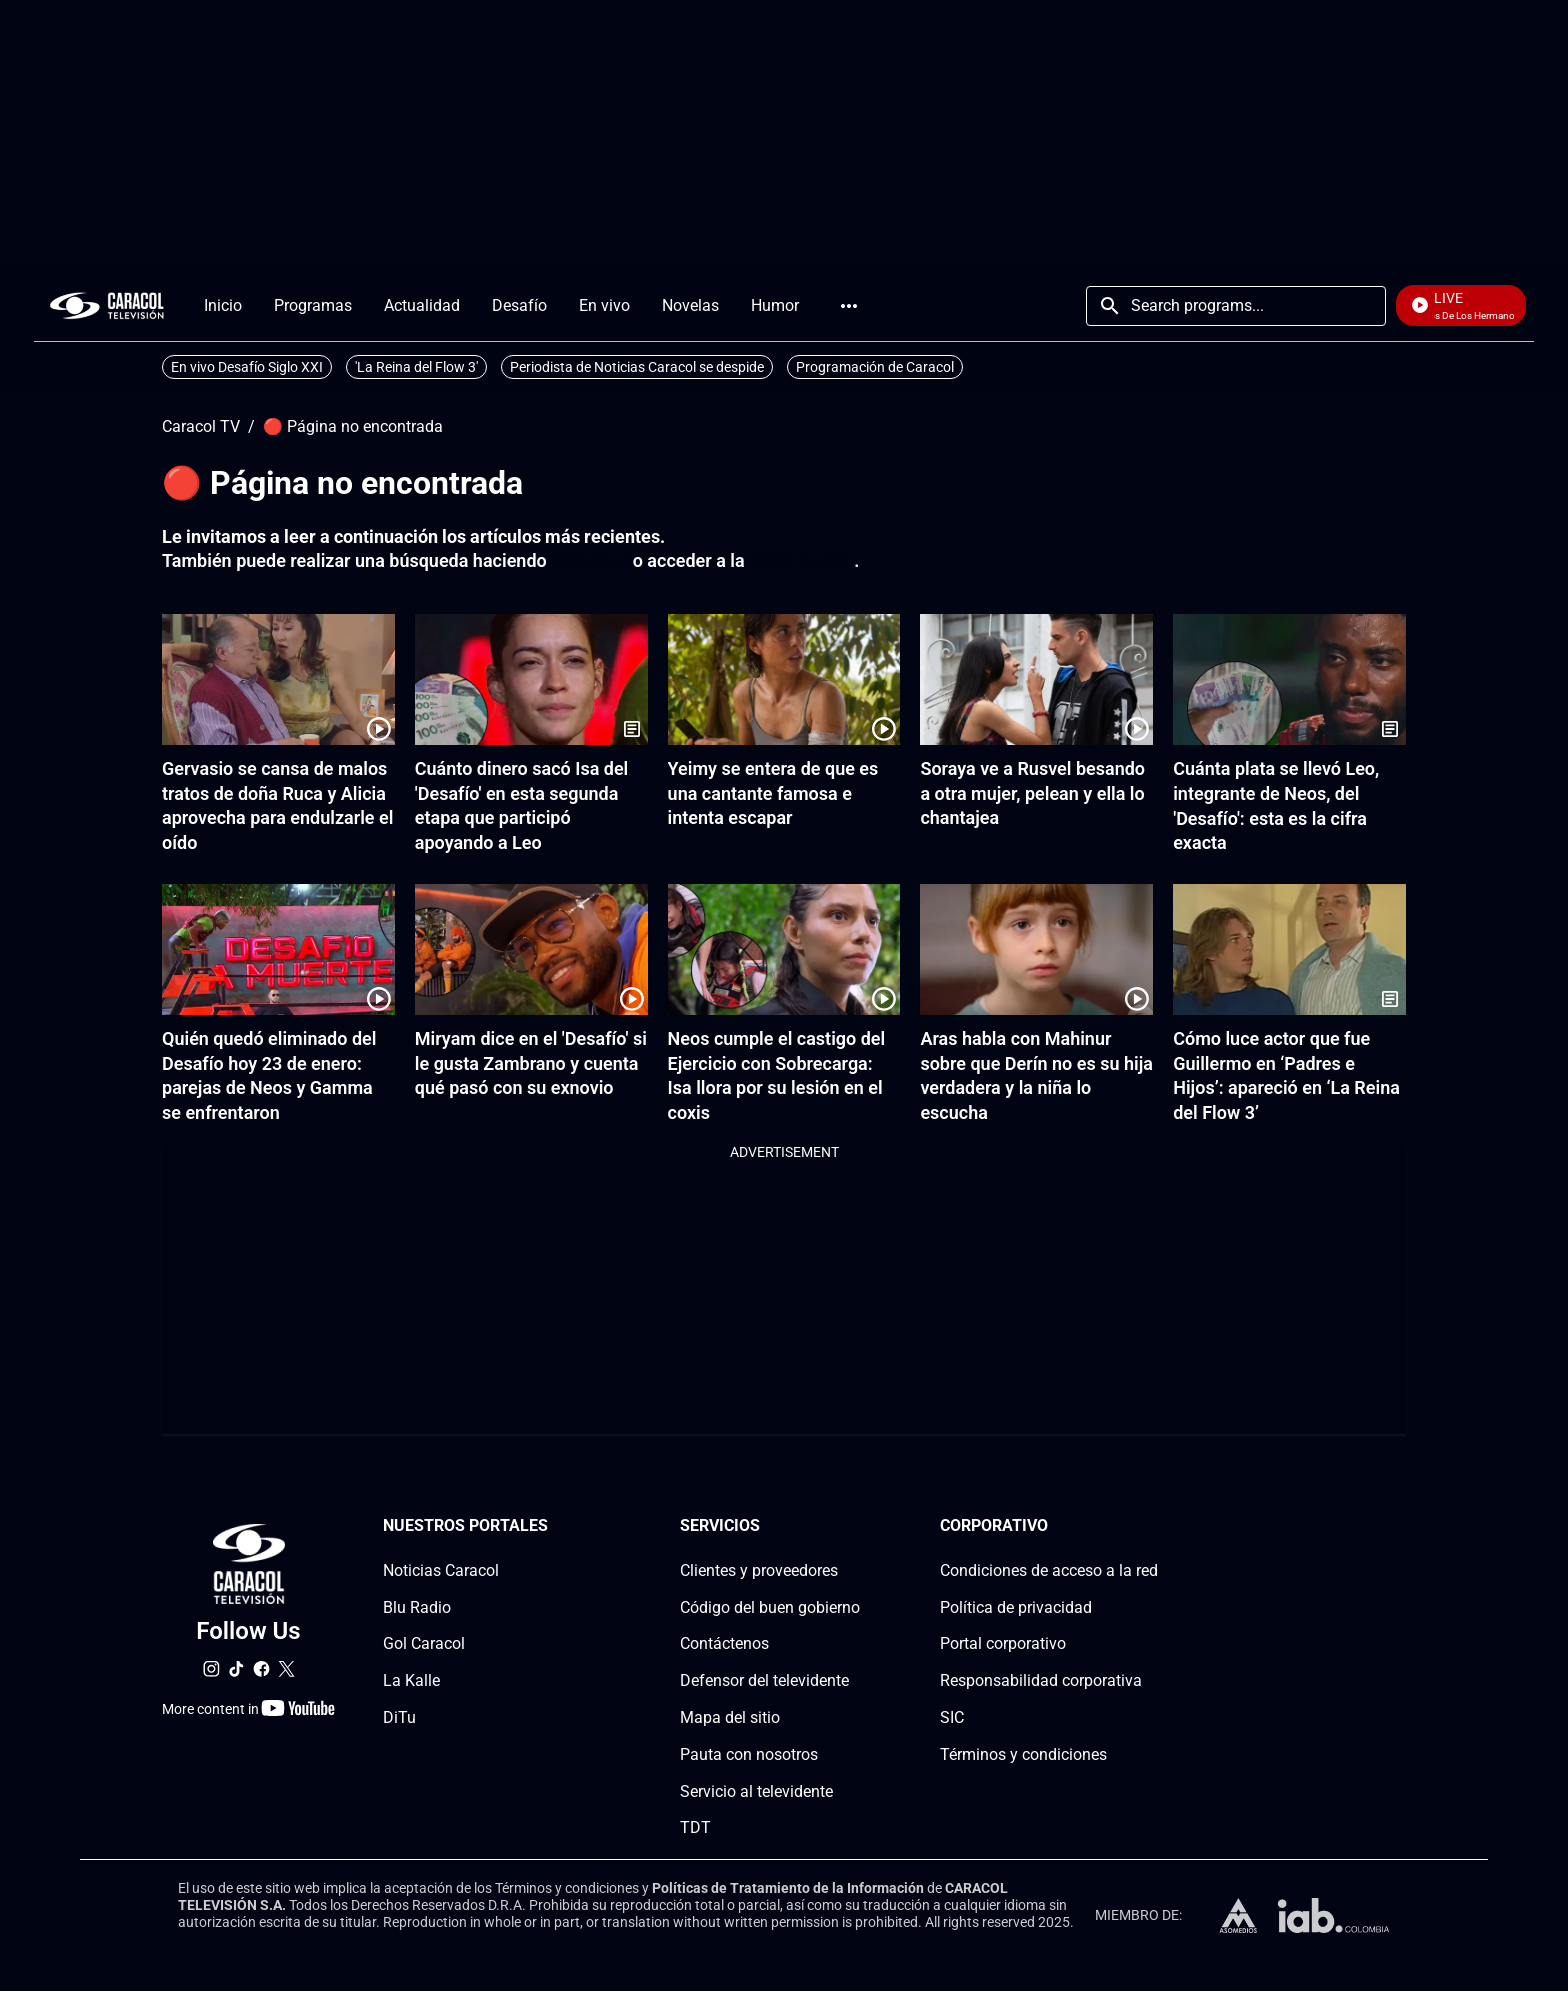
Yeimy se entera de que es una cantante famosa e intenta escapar (773, 793)
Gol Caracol (424, 1643)
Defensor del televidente (764, 1680)
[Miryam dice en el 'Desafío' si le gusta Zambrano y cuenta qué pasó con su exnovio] (531, 949)
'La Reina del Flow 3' (416, 367)
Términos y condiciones (1023, 1754)
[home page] (107, 305)
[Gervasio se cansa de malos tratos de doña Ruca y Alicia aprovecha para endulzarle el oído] (278, 679)
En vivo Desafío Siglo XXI (247, 367)
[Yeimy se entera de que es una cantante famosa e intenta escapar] (784, 679)
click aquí (589, 560)
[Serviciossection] (854, 1526)
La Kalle (411, 1680)
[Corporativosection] (1152, 1526)
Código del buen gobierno (770, 1607)
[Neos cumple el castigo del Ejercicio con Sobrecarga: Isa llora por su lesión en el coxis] (784, 949)
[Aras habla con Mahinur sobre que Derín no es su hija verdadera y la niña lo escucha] (1036, 949)
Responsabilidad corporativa (1041, 1680)
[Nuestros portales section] (554, 1526)
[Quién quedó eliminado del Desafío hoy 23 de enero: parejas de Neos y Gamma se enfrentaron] (278, 949)
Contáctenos (724, 1643)
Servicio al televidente (756, 1791)
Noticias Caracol (441, 1570)
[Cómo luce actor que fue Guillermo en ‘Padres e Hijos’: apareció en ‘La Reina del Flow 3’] (1289, 949)
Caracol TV (201, 427)
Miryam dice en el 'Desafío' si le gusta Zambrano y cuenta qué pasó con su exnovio (531, 1063)
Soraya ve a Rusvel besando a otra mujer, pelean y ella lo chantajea (1032, 793)
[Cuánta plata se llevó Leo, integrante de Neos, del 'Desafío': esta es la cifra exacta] (1289, 679)
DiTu (399, 1717)
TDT (695, 1827)
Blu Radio (417, 1607)
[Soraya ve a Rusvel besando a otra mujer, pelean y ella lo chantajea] (1036, 679)
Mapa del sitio (730, 1717)
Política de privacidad (1016, 1607)
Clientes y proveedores (759, 1570)
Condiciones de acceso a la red (1049, 1570)
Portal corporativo (1003, 1643)
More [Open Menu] (849, 306)
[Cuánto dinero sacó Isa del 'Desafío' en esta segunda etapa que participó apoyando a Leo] (531, 679)
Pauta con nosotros (749, 1754)
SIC (952, 1717)
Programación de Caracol (875, 367)
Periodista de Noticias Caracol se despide (637, 367)
